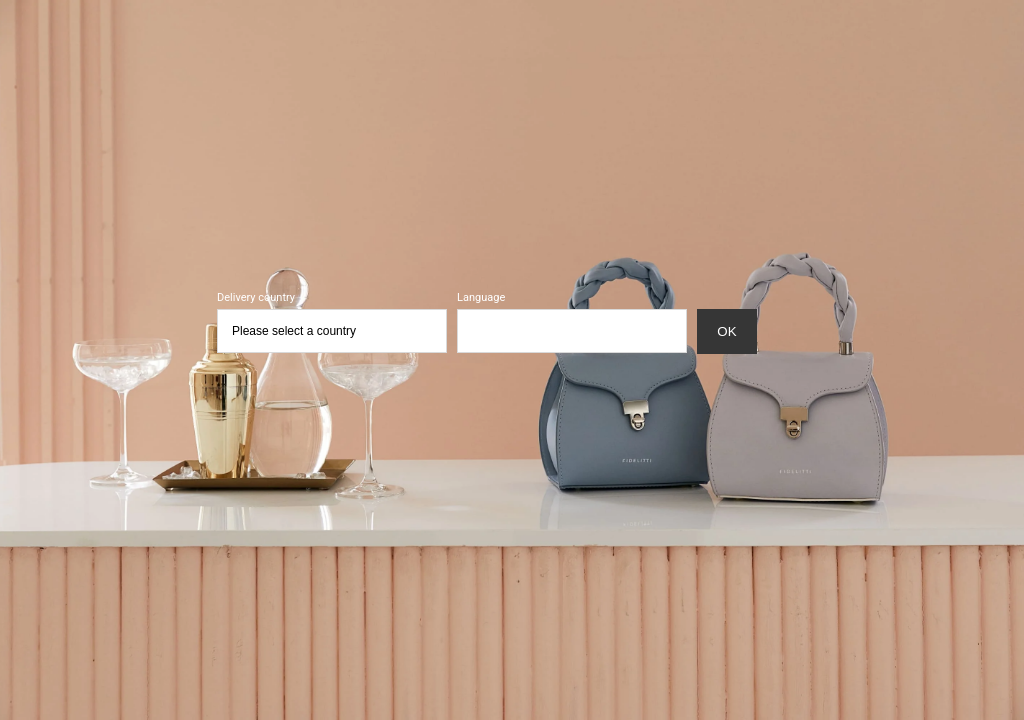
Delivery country (256, 297)
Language (481, 297)
